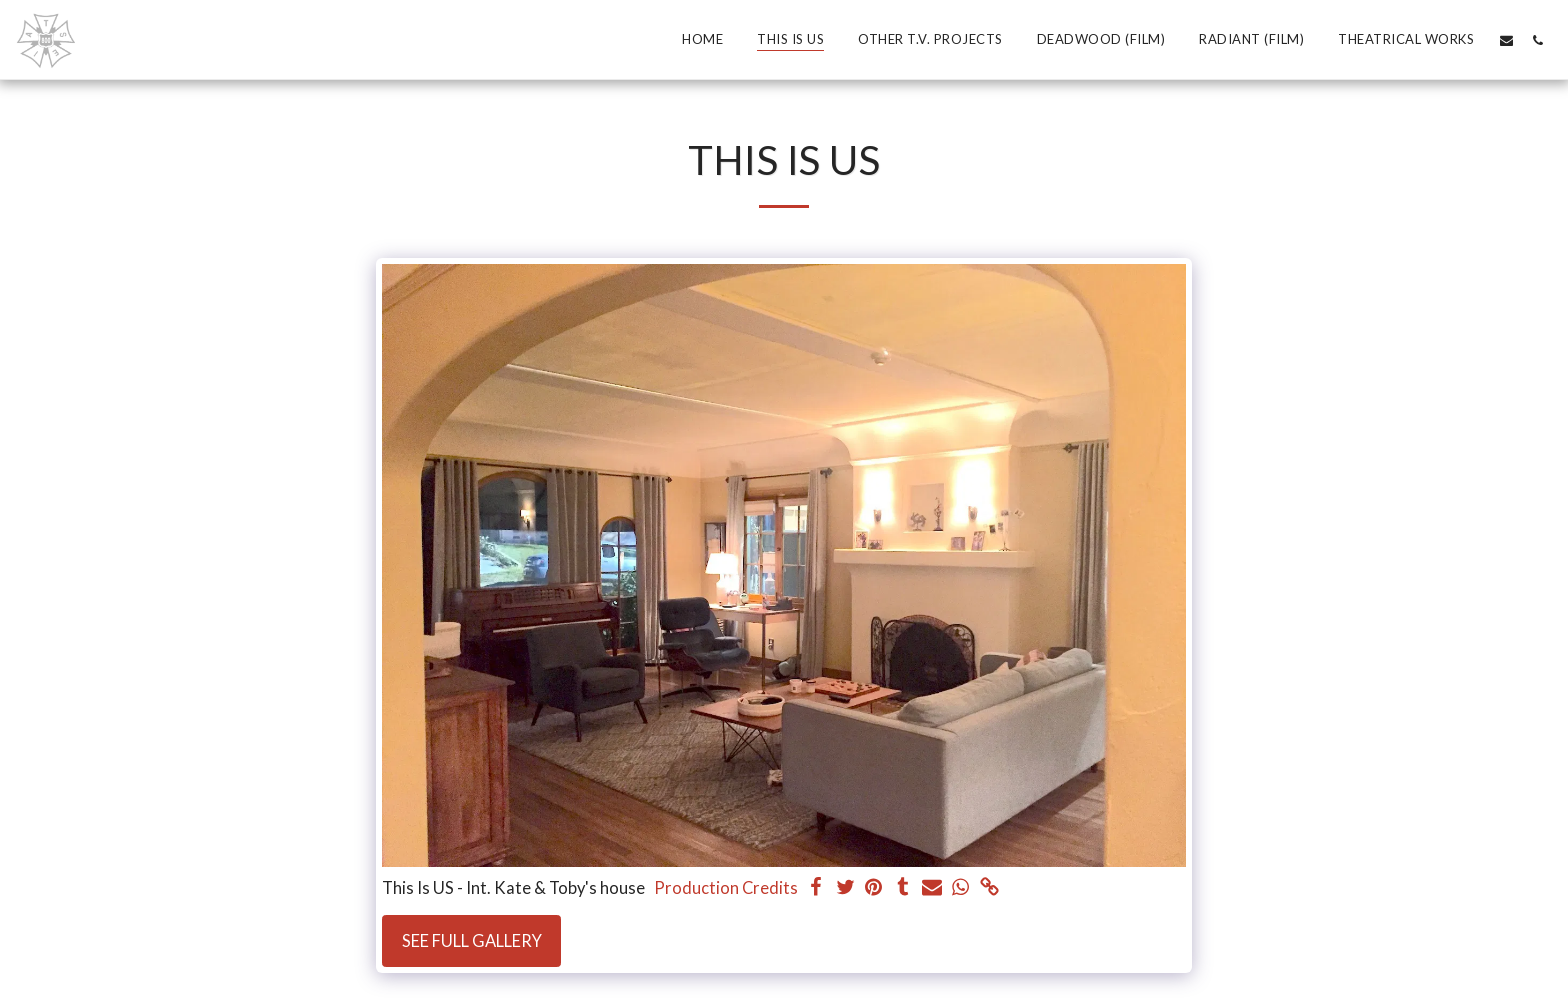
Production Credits (726, 888)
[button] (1506, 40)
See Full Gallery (472, 941)
